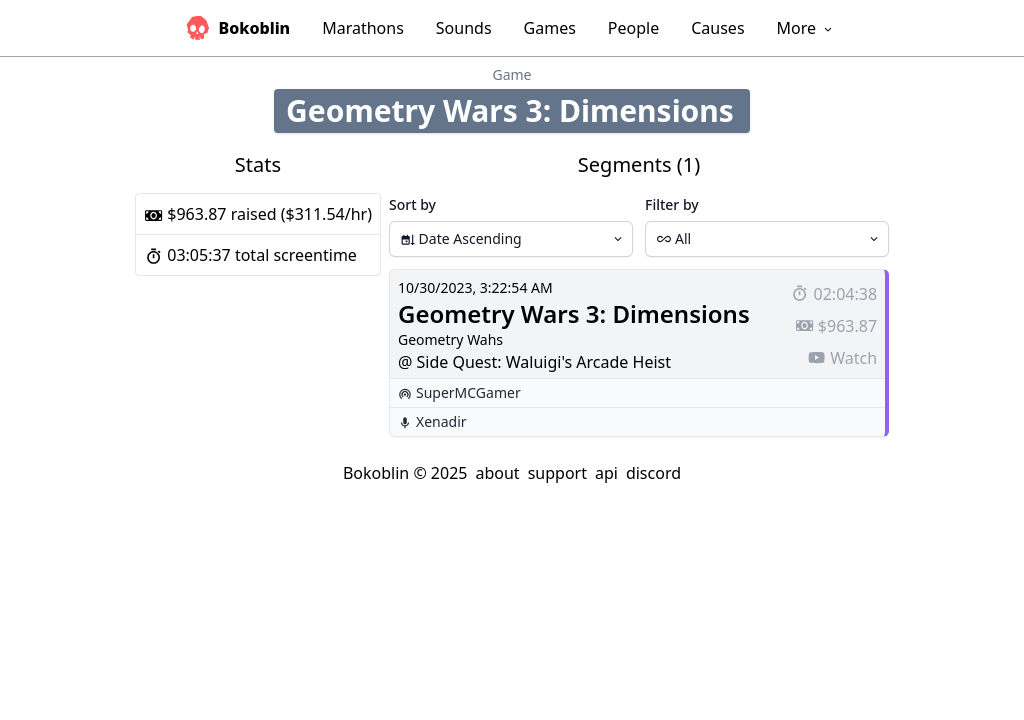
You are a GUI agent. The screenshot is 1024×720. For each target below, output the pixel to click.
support (557, 473)
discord (653, 473)
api (606, 473)
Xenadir (441, 421)
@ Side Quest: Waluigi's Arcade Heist (534, 362)
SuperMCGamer (468, 392)
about (497, 473)
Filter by (672, 204)
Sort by (412, 204)
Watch (842, 358)
